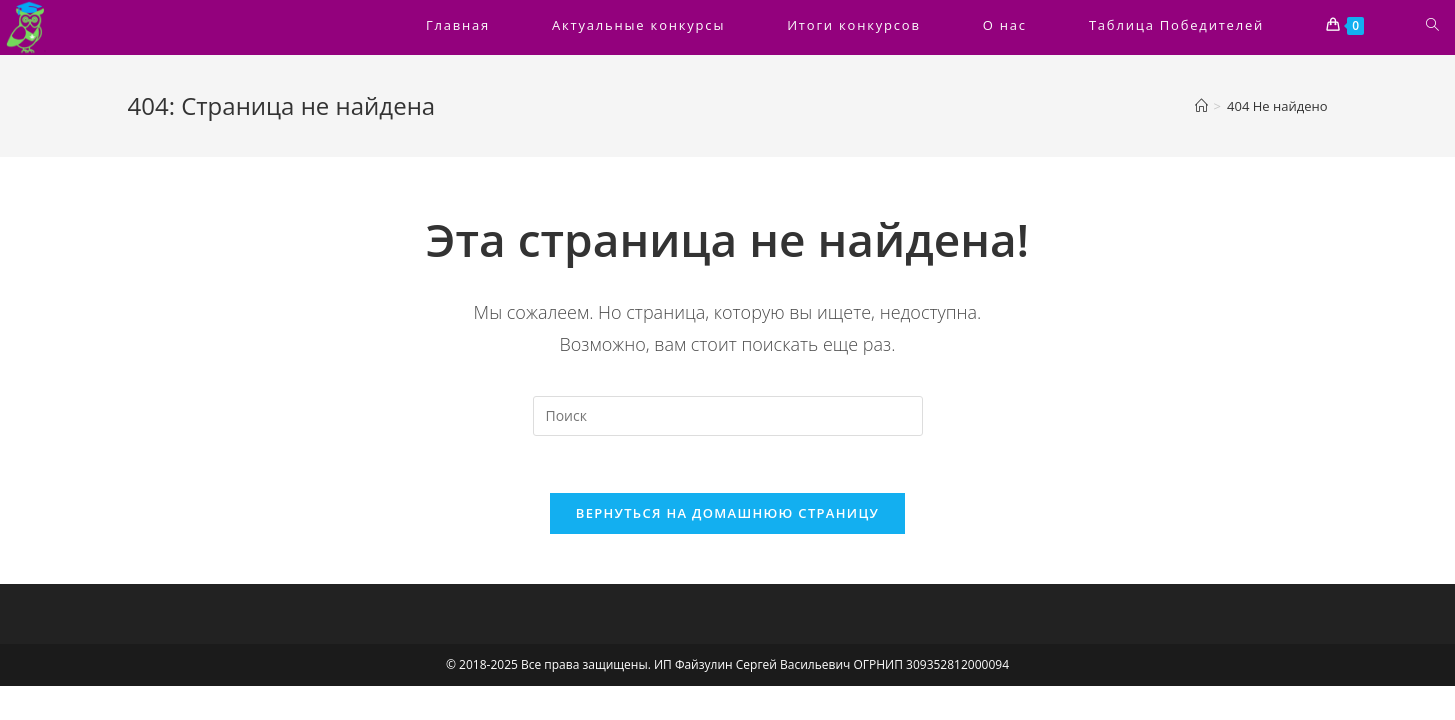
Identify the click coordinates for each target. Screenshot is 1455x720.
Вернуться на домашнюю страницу (727, 516)
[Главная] (1201, 106)
